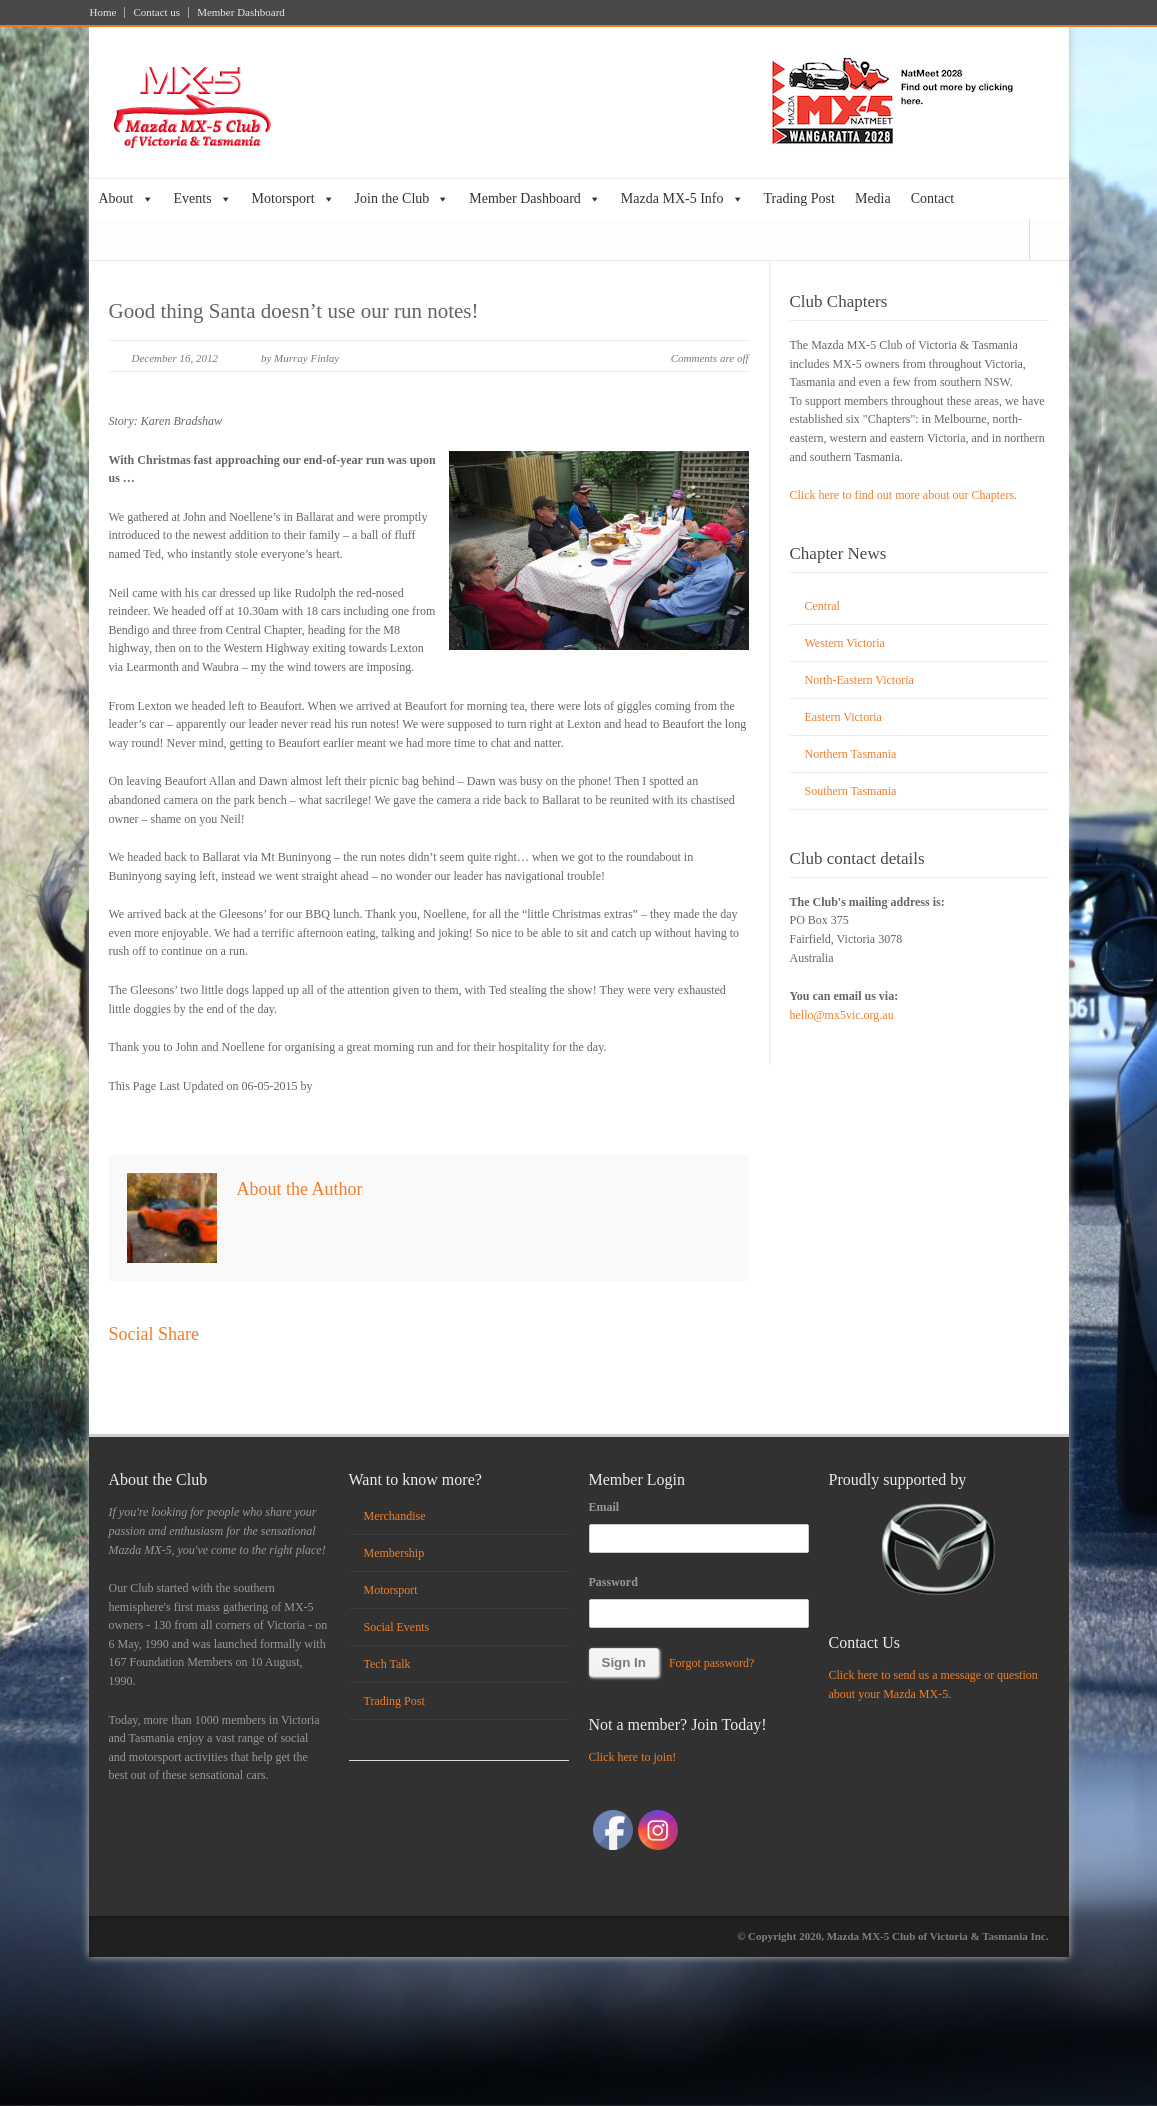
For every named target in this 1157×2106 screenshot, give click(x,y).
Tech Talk (387, 1664)
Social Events (397, 1627)
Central (822, 606)
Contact (933, 198)
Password (613, 1582)
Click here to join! (633, 1757)
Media (873, 198)
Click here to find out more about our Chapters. (904, 495)
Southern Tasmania (851, 791)
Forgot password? (711, 1663)
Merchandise (395, 1516)
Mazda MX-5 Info (682, 199)
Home (103, 12)
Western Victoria (845, 643)
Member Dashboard (241, 12)
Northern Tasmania (851, 754)
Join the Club (402, 199)
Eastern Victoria (843, 717)
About (126, 199)
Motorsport (293, 199)
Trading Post (799, 198)
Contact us (156, 12)
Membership (394, 1553)
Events (203, 199)
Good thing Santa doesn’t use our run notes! (294, 311)
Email (604, 1507)
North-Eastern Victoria (859, 680)
